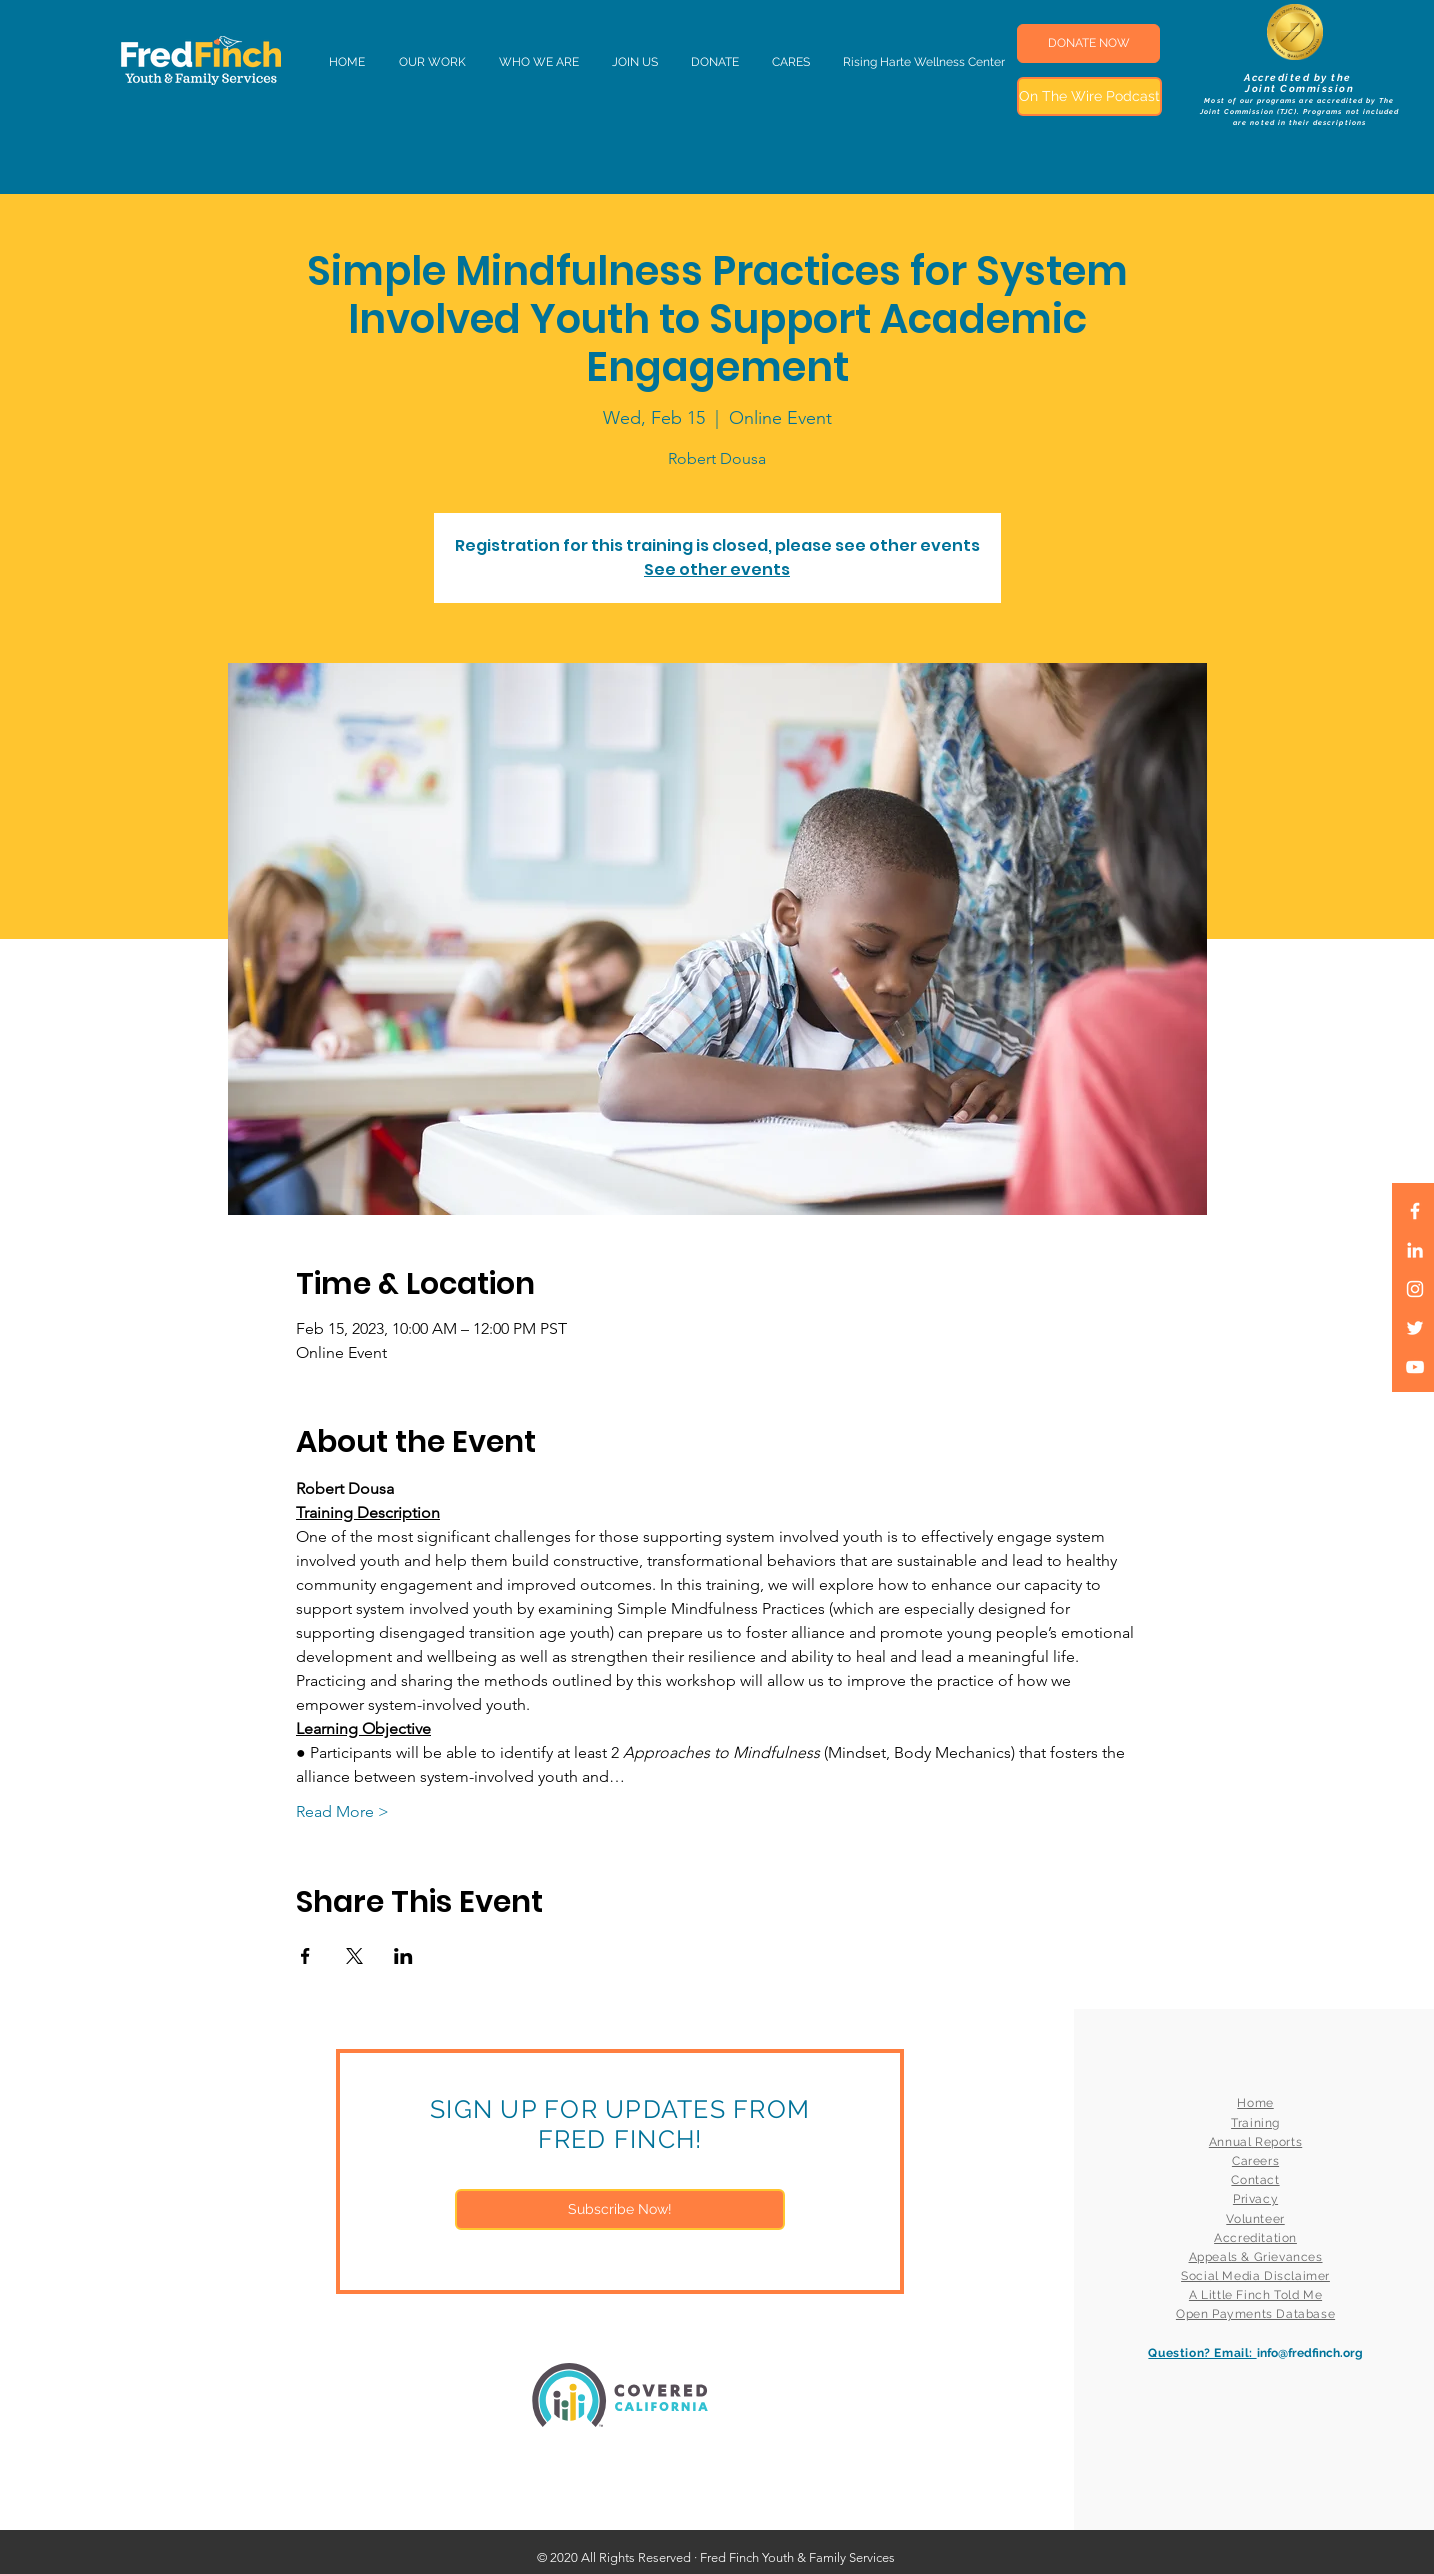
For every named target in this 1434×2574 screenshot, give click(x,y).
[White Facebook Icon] (1415, 1211)
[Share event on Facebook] (305, 1956)
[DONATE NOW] (1088, 43)
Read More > (342, 1811)
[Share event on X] (354, 1956)
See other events (717, 569)
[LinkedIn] (1415, 1250)
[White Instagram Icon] (1415, 1289)
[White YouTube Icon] (1415, 1367)
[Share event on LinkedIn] (403, 1956)
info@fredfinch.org (1310, 2353)
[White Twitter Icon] (1415, 1328)
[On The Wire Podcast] (1089, 96)
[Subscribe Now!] (620, 2209)
